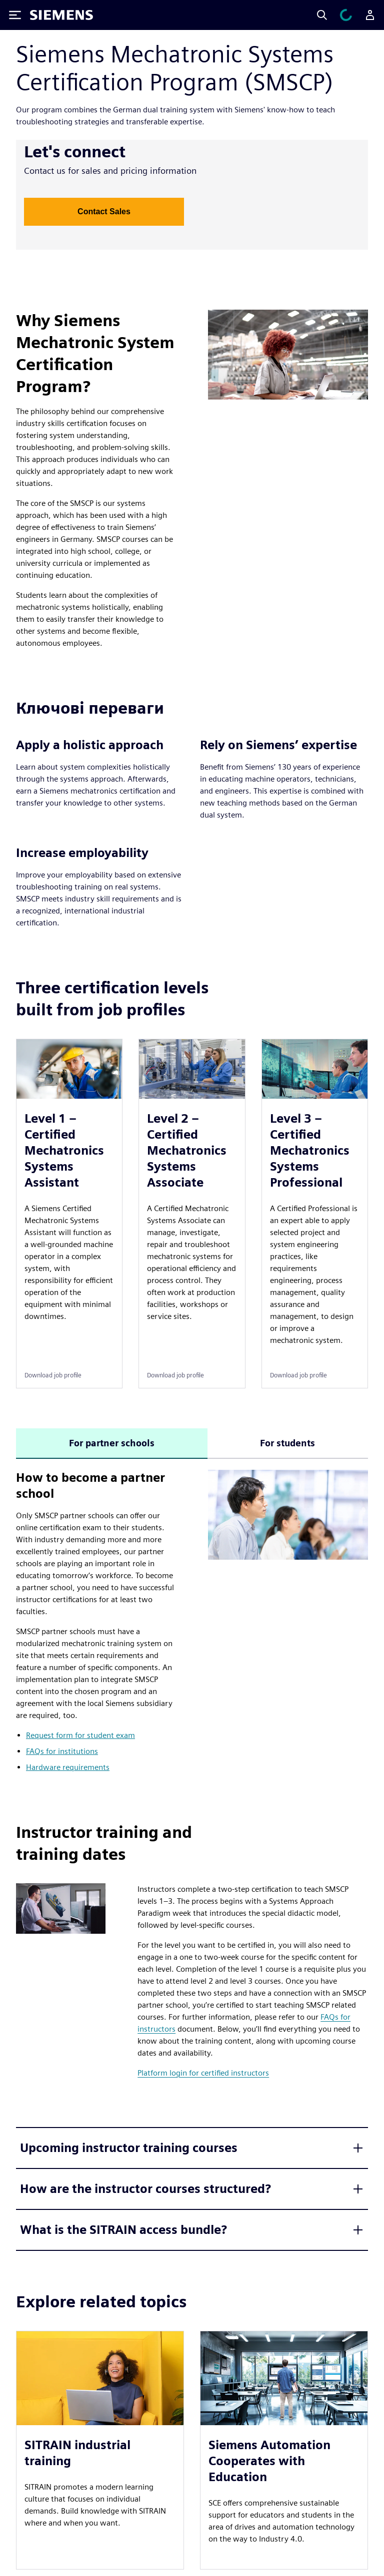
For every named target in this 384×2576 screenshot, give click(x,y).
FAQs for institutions (62, 1751)
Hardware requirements (68, 1767)
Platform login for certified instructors (203, 2073)
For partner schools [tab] (111, 1443)
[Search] (322, 15)
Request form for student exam (80, 1735)
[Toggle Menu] (15, 15)
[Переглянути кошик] (346, 15)
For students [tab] (287, 1443)
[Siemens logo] (61, 15)
